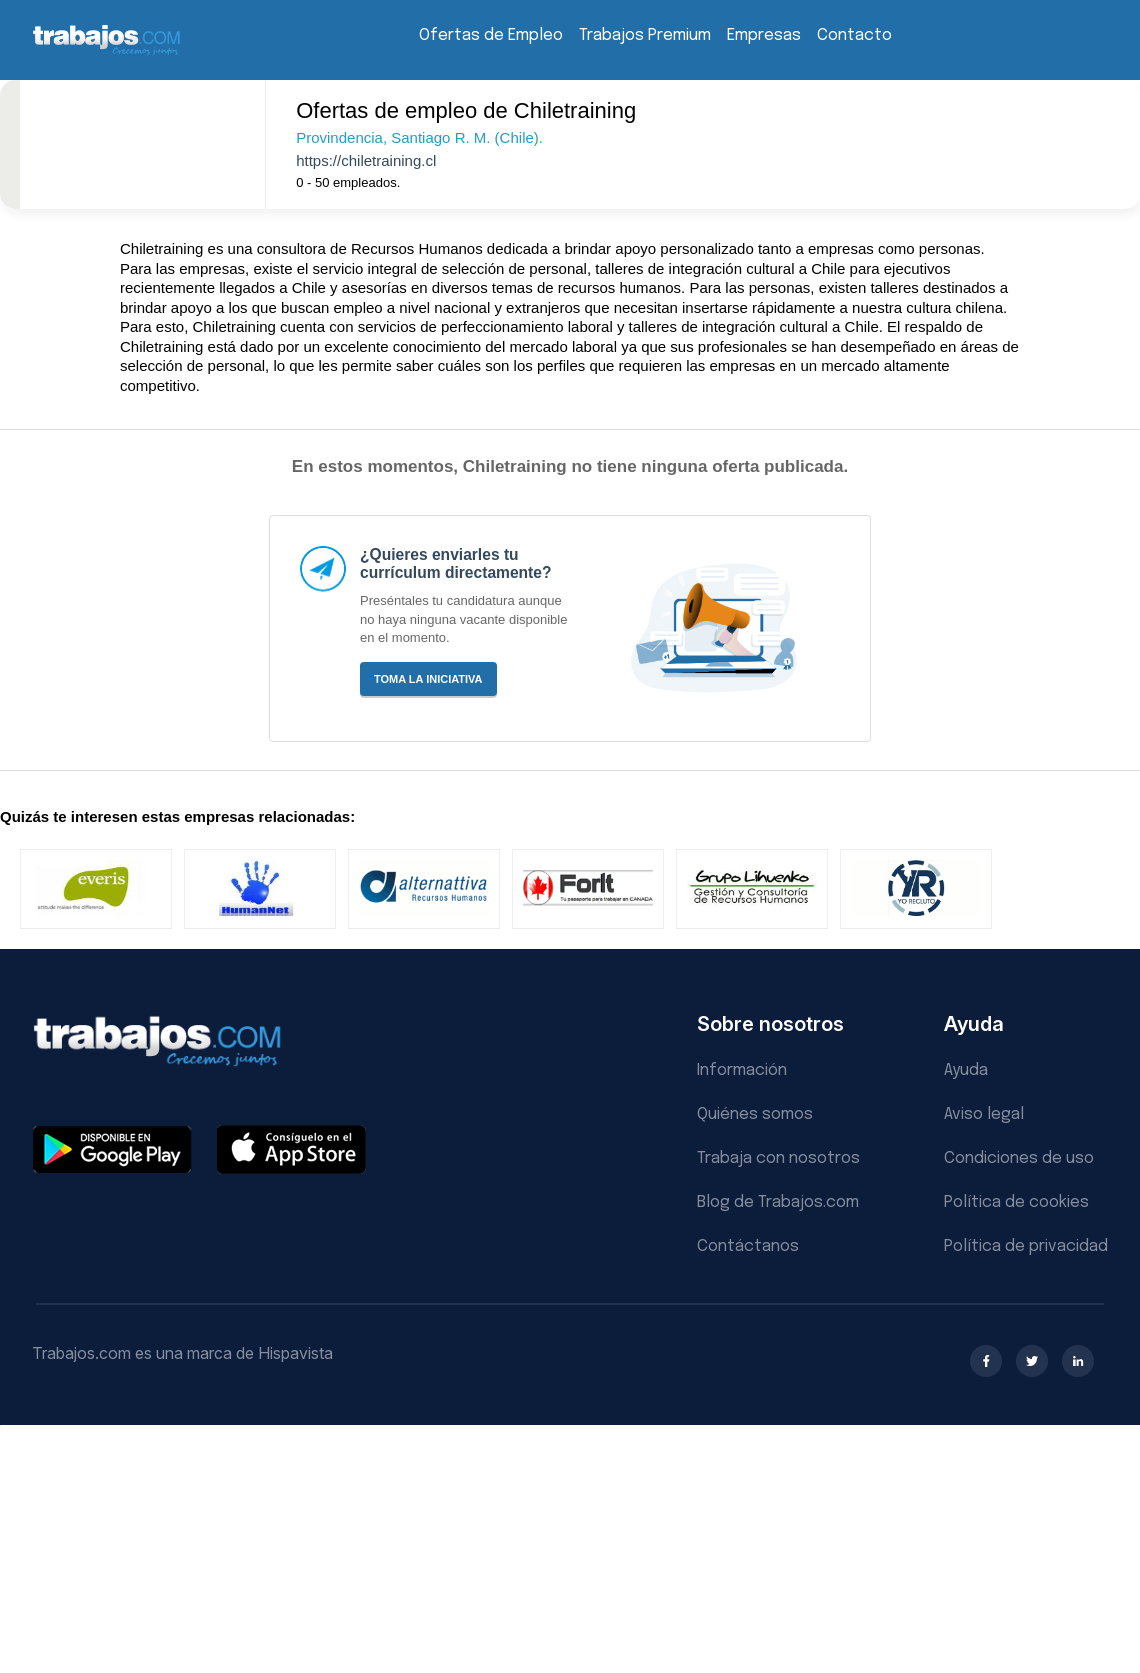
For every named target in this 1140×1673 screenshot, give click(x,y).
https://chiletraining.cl (366, 160)
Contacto (854, 35)
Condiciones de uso (1019, 1158)
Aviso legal (984, 1114)
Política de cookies (1016, 1202)
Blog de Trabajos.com (778, 1202)
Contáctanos (748, 1246)
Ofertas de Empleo (491, 35)
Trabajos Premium (645, 35)
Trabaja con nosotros (778, 1158)
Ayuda (966, 1070)
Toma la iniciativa (428, 679)
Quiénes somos (755, 1114)
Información (742, 1070)
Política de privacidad (1026, 1246)
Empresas (764, 35)
